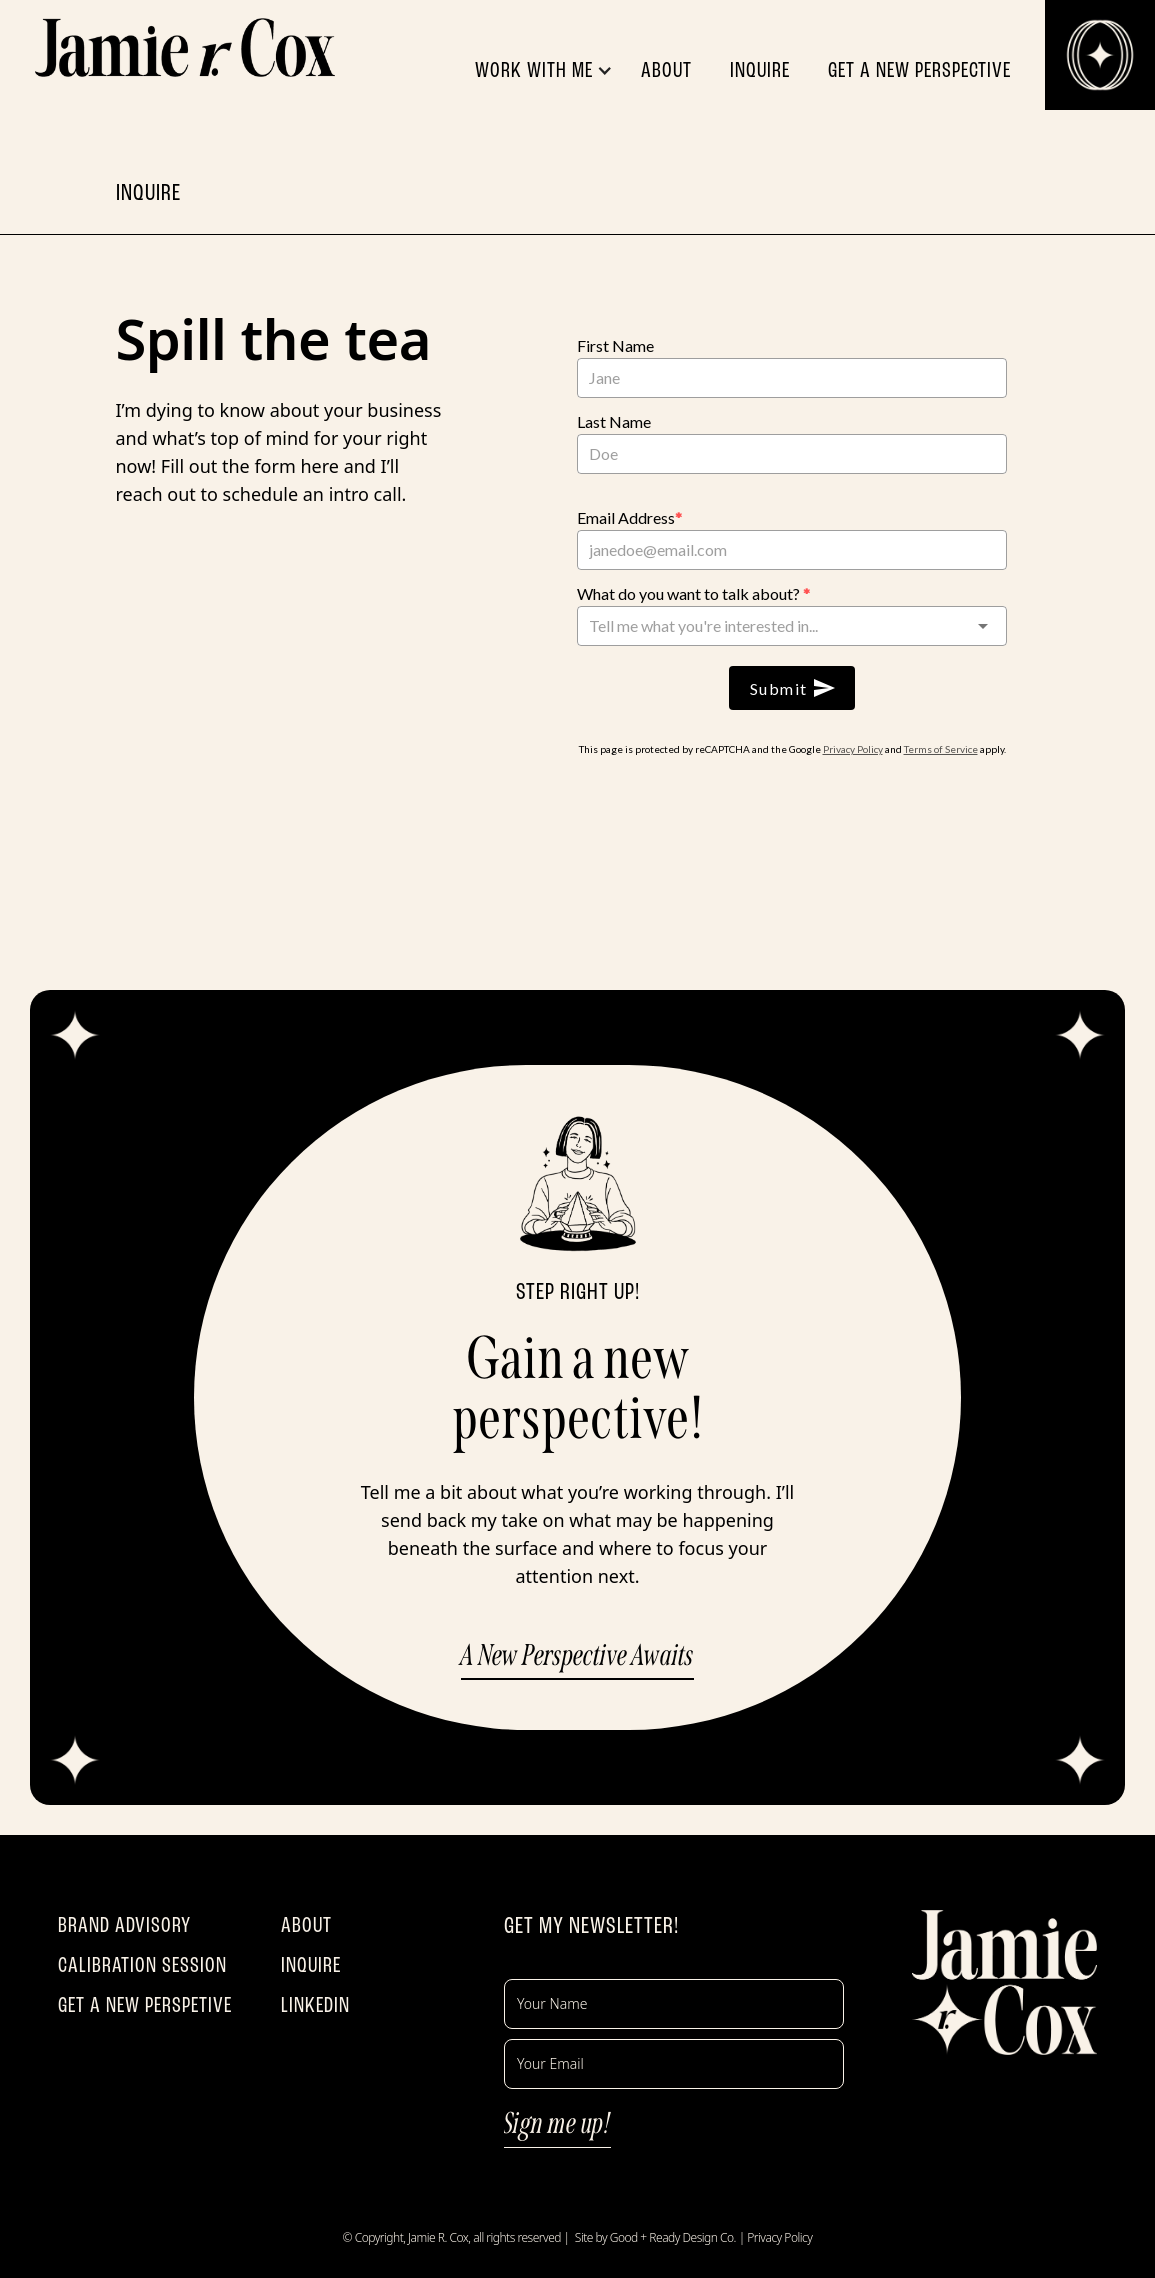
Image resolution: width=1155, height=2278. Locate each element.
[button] (554, 70)
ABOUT (306, 1925)
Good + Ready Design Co (672, 2237)
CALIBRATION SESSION (142, 1965)
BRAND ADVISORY (124, 1925)
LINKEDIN (315, 2005)
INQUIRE (311, 1965)
